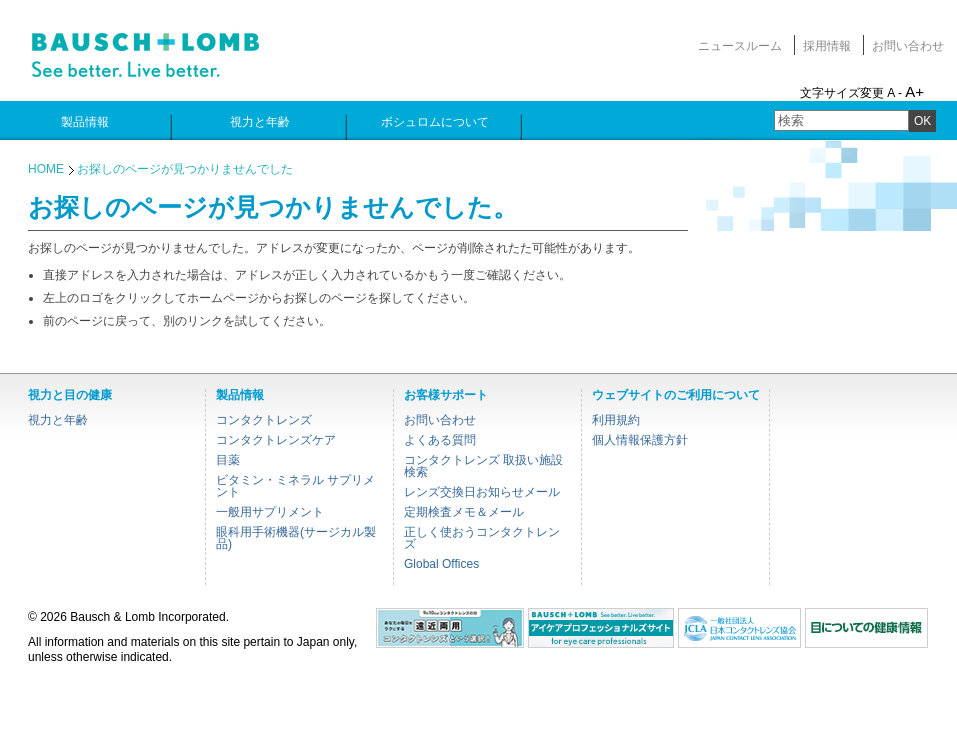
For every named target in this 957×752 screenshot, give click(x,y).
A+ (914, 91)
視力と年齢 (58, 420)
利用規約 (616, 420)
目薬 (228, 460)
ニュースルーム (740, 46)
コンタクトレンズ (264, 420)
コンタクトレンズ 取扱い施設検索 (483, 466)
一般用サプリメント (270, 512)
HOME (46, 169)
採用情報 (827, 46)
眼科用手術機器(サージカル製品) (296, 538)
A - (894, 93)
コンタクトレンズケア (276, 440)
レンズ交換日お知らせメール (482, 492)
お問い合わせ (908, 46)
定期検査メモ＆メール (464, 512)
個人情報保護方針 (640, 440)
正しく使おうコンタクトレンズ (482, 538)
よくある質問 (440, 440)
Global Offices (441, 564)
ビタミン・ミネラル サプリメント (295, 486)
